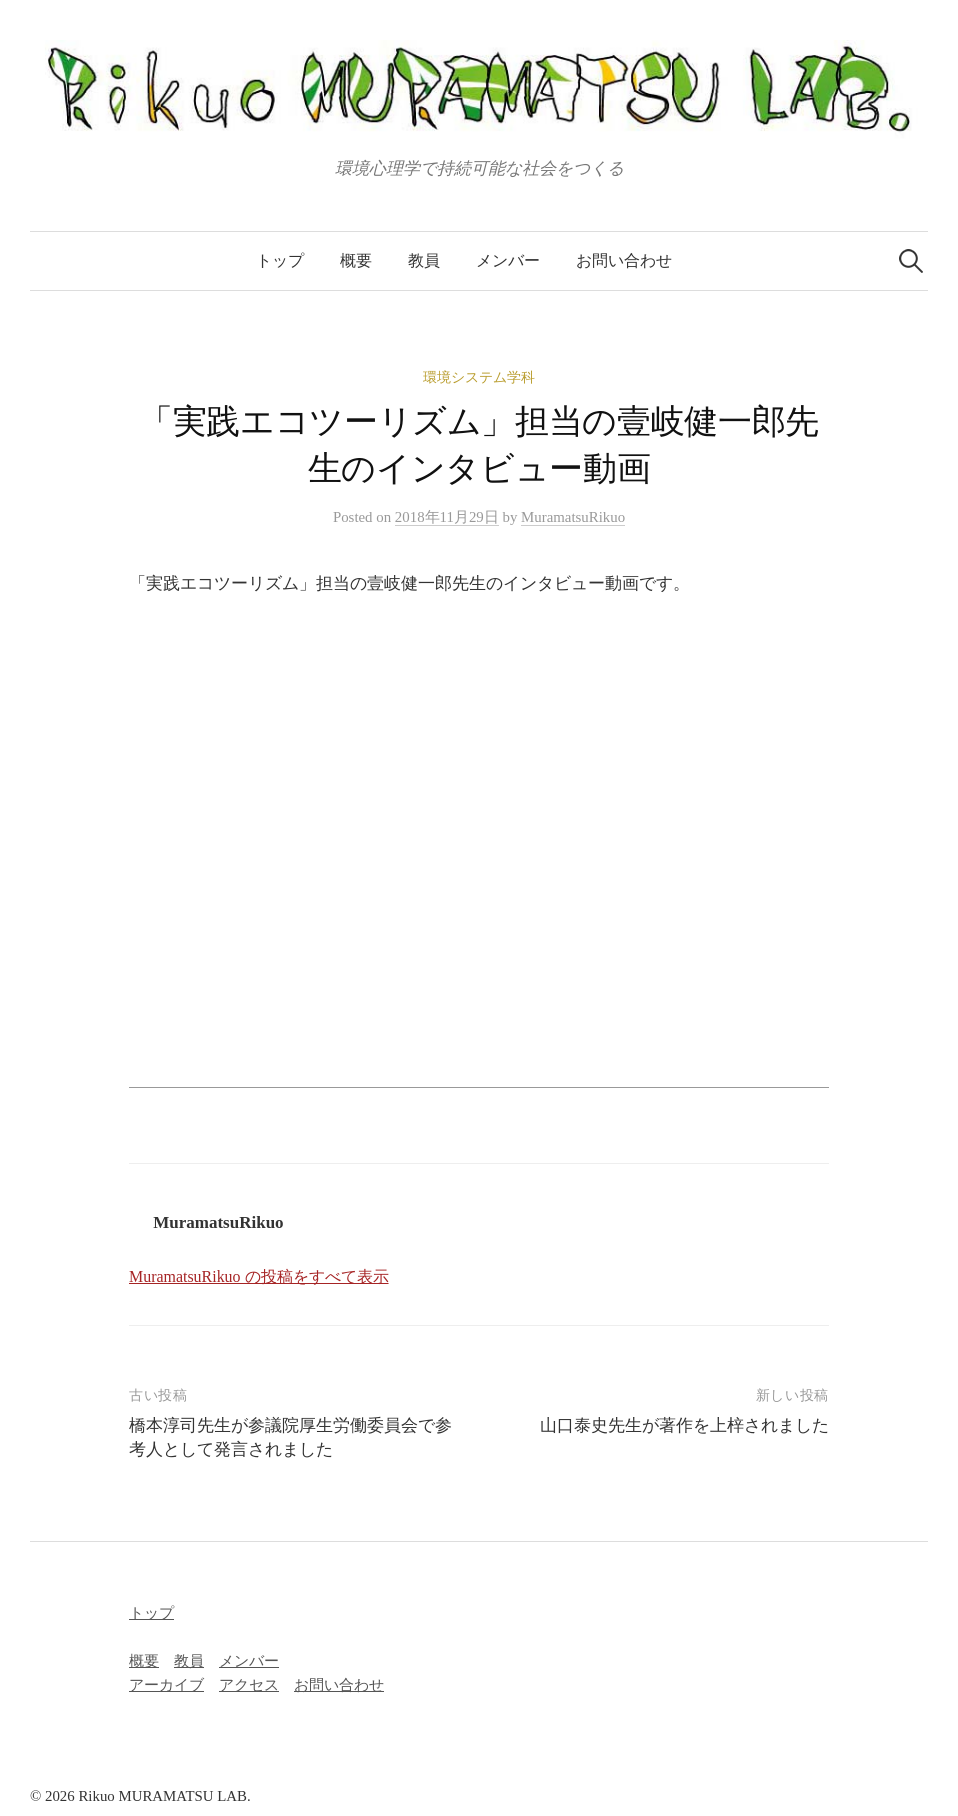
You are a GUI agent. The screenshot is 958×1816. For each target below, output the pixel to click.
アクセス (249, 1685)
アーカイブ (166, 1685)
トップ (280, 260)
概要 (356, 260)
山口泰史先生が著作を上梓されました (684, 1425)
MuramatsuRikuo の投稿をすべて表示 (259, 1276)
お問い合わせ (624, 260)
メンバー (508, 260)
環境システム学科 (479, 377)
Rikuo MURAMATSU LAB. (164, 1796)
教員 (424, 260)
